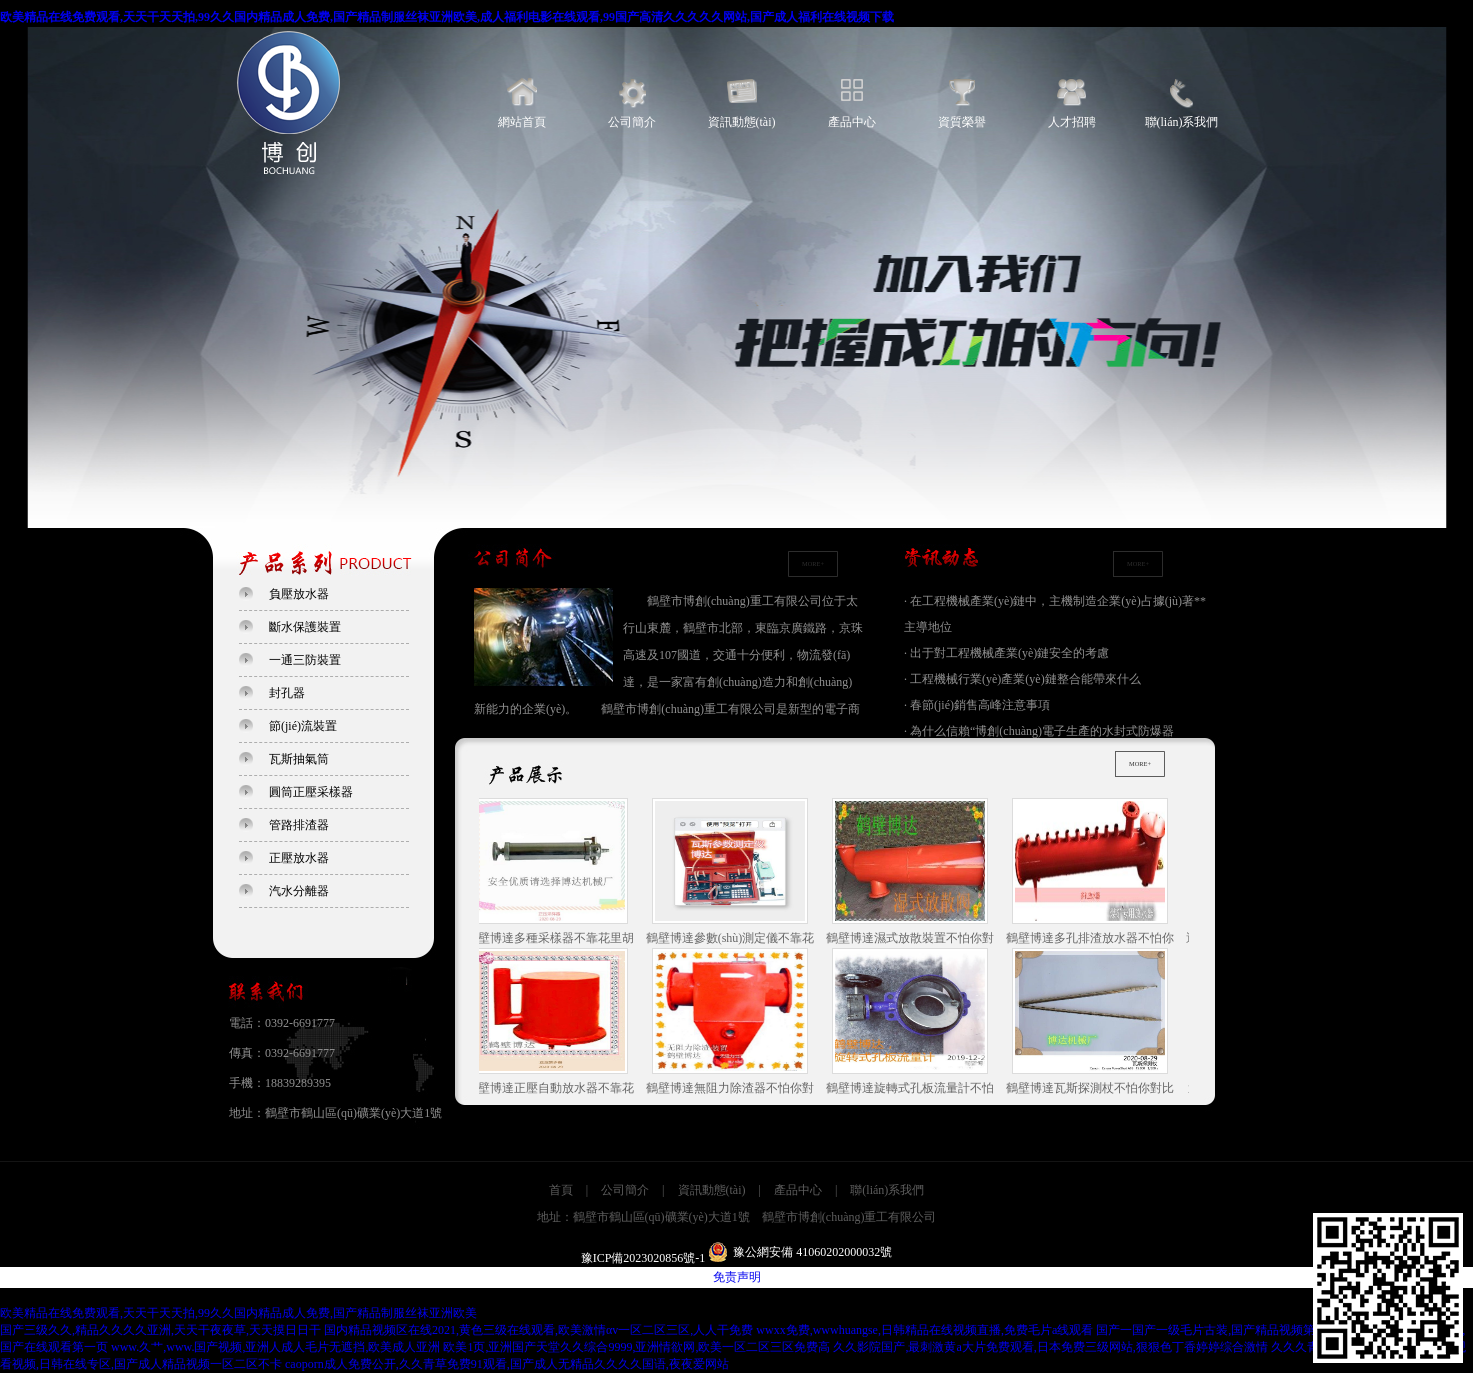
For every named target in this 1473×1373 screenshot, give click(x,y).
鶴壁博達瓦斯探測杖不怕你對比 (1093, 1021)
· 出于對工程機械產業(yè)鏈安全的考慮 (1006, 653)
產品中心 (852, 122)
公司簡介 (632, 122)
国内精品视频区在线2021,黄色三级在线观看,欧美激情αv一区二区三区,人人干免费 (538, 1330)
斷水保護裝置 (305, 627)
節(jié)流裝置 (303, 726)
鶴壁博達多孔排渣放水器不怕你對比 (1093, 873)
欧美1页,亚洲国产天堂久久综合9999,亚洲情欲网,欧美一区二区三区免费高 (636, 1347)
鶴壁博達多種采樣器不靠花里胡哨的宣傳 (553, 873)
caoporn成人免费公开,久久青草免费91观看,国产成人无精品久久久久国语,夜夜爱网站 (507, 1364)
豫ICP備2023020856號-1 (643, 1258)
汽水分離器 (299, 891)
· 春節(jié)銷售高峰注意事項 (977, 705)
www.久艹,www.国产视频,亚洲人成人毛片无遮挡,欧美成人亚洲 (275, 1347)
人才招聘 (1072, 122)
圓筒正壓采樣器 (311, 792)
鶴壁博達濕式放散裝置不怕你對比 (913, 873)
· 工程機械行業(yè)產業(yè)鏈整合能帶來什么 (1022, 679)
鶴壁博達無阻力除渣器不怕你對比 (733, 1023)
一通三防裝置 (305, 660)
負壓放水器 (299, 594)
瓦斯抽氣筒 (299, 759)
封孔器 (287, 693)
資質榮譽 (962, 122)
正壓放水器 (299, 858)
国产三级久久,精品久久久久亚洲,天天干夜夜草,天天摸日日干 (160, 1330)
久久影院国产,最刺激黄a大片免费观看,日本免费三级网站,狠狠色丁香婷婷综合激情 (1050, 1347)
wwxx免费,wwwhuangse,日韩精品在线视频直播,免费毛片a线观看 (924, 1330)
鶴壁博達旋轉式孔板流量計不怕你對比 (913, 1023)
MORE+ (813, 563)
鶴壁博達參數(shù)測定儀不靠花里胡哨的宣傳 (733, 873)
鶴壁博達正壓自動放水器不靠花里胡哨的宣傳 (553, 1023)
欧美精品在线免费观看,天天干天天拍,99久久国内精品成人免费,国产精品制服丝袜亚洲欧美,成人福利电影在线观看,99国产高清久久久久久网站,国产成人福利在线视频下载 (447, 17)
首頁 (561, 1190)
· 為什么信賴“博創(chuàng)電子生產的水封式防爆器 (1039, 731)
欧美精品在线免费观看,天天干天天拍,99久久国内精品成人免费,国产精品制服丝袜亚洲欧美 (238, 1313)
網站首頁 (522, 122)
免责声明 (737, 1277)
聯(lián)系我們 (1182, 122)
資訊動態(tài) (742, 122)
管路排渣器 (299, 825)
